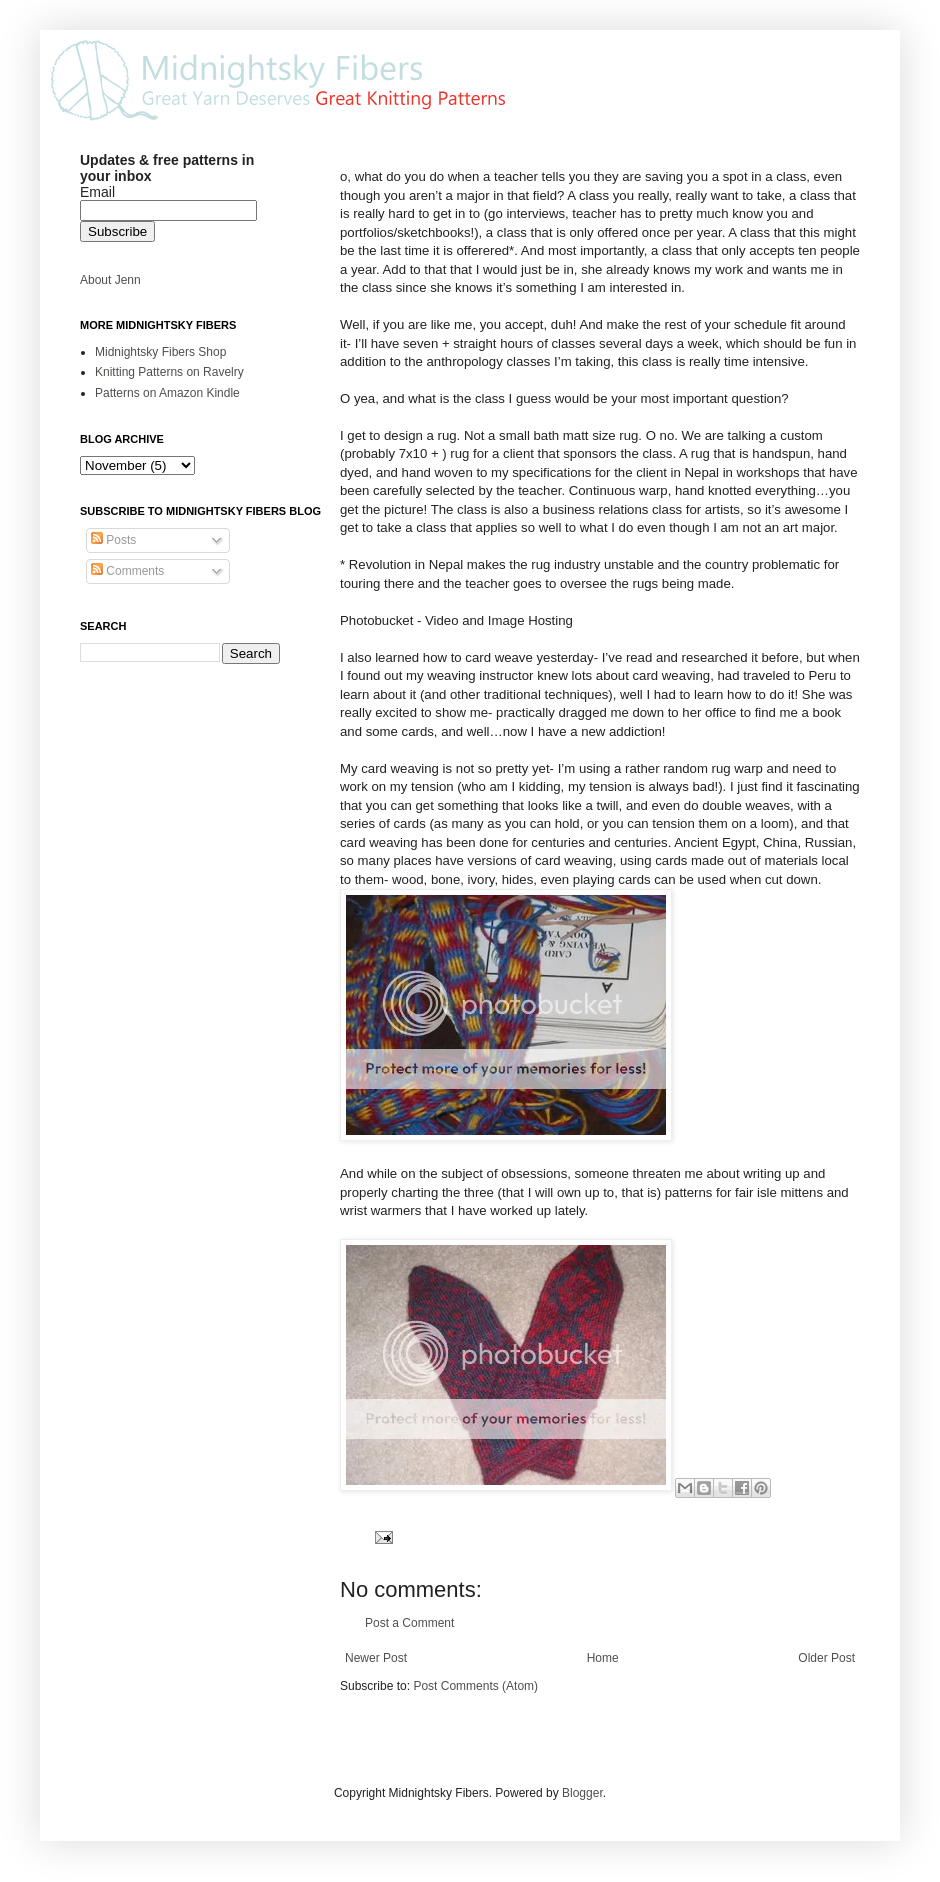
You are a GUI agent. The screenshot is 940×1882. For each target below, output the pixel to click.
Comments (127, 571)
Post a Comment (409, 1623)
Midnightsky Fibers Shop (160, 352)
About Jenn (110, 280)
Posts (113, 540)
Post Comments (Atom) (475, 1686)
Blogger (582, 1793)
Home (603, 1658)
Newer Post (376, 1658)
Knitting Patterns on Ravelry (169, 372)
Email (97, 192)
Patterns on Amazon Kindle (167, 393)
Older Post (826, 1658)
